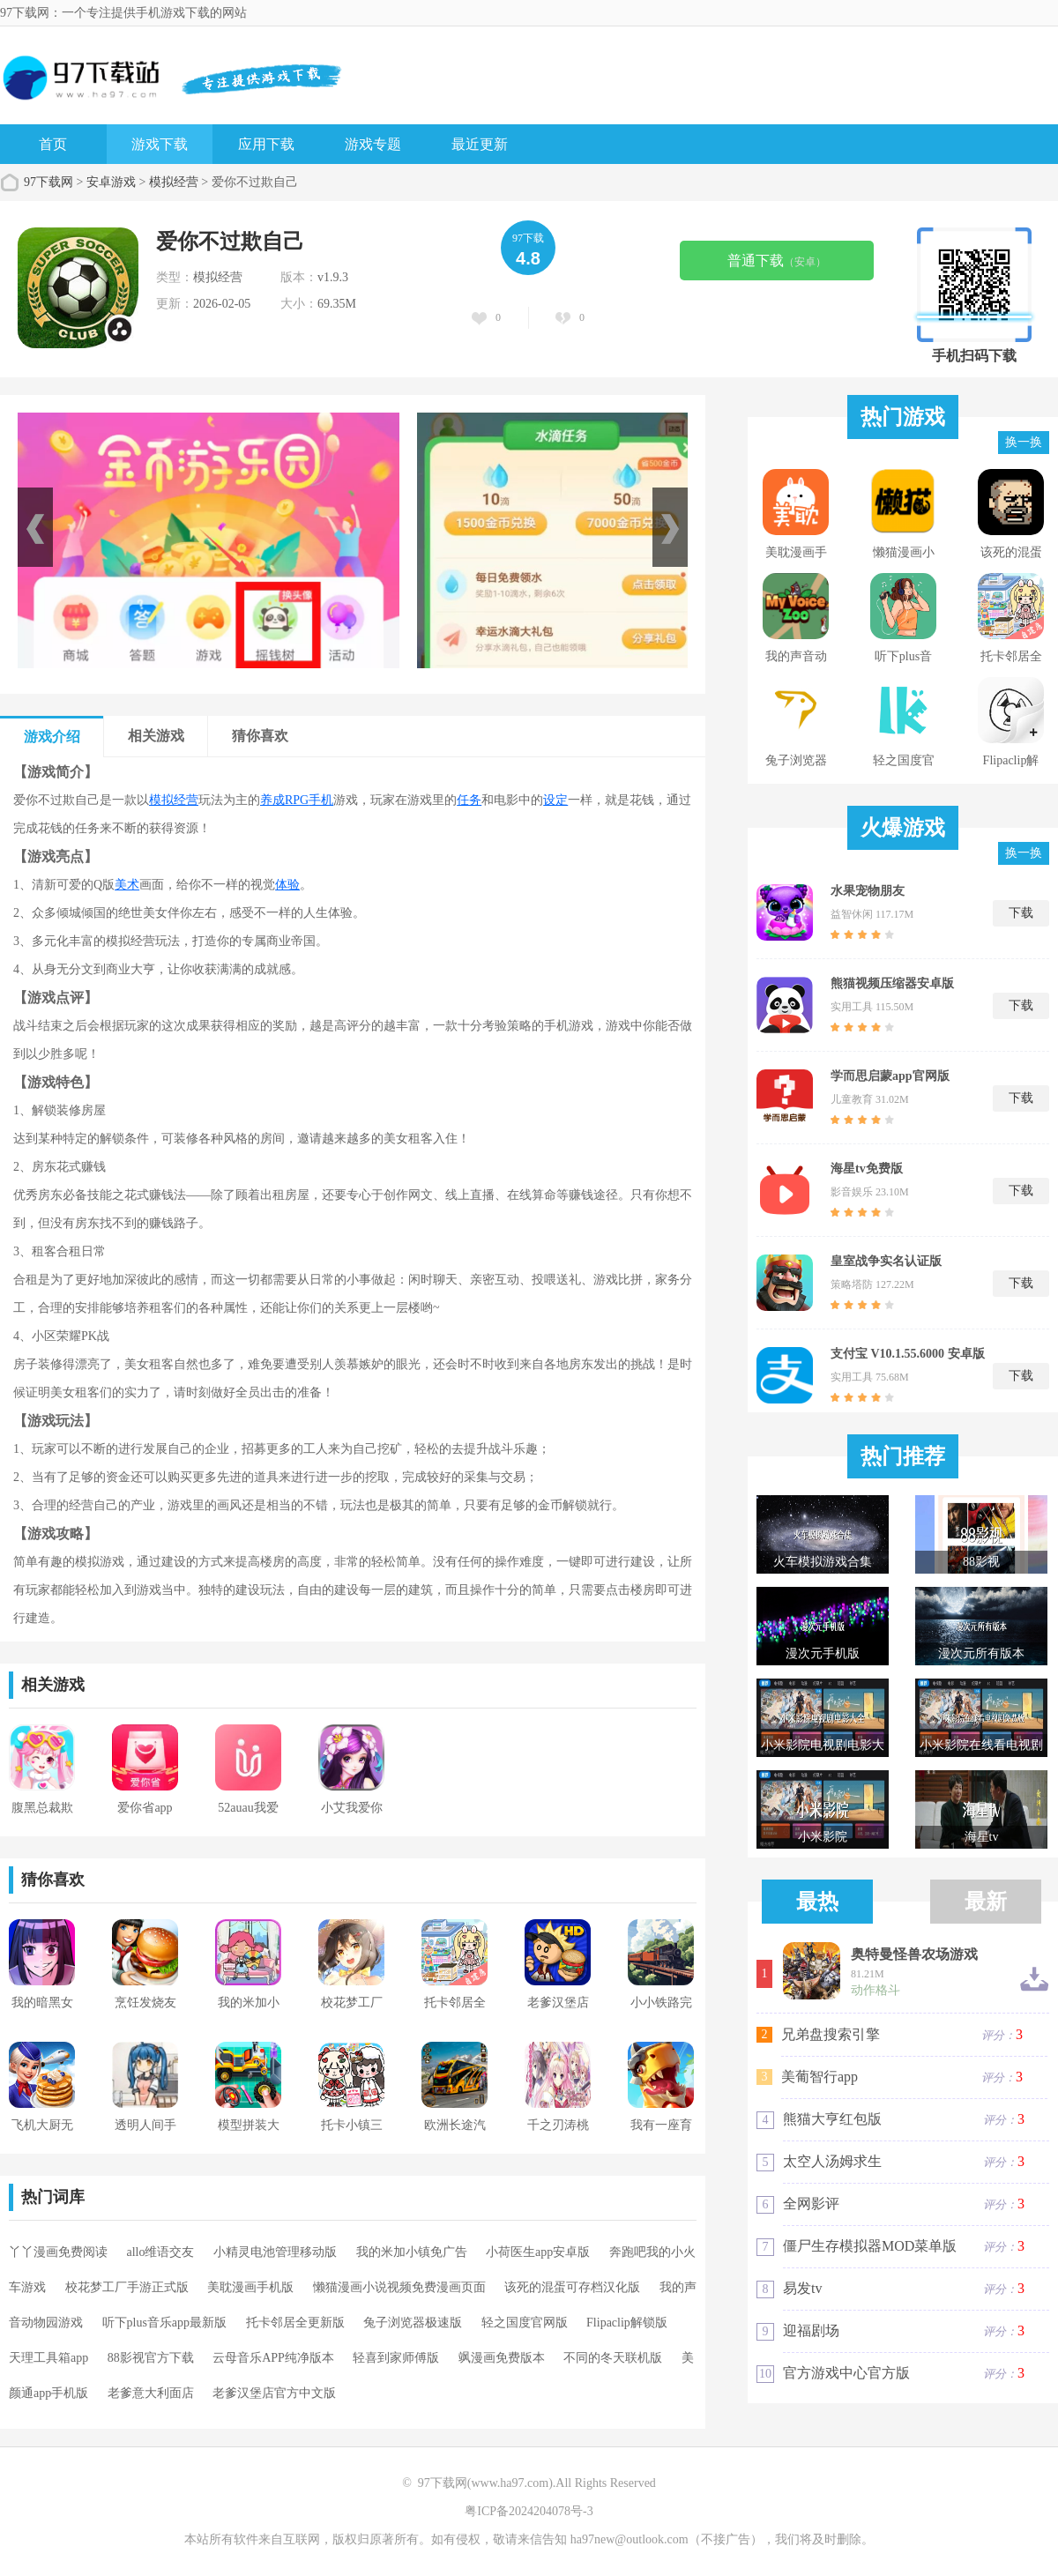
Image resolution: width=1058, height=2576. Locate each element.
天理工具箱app (48, 2357)
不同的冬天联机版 (612, 2357)
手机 (321, 800)
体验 (287, 884)
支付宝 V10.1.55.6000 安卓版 (908, 1353)
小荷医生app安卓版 (538, 2252)
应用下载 (266, 144)
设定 (555, 800)
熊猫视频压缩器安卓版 (892, 983)
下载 (1021, 912)
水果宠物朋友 (868, 890)
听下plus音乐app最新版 (164, 2322)
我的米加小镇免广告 (411, 2252)
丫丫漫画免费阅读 (58, 2252)
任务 (469, 800)
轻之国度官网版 (524, 2322)
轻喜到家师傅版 (396, 2357)
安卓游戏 (111, 182)
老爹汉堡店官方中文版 (274, 2393)
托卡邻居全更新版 (295, 2322)
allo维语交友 (161, 2252)
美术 (127, 884)
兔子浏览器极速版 (412, 2322)
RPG (297, 800)
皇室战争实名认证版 (886, 1261)
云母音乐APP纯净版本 (273, 2357)
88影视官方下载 (151, 2357)
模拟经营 (173, 182)
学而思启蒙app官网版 (890, 1076)
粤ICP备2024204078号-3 (528, 2511)
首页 (53, 144)
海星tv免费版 (867, 1168)
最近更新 (479, 144)
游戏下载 (159, 144)
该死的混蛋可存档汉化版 (572, 2287)
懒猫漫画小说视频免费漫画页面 (399, 2287)
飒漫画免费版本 (501, 2357)
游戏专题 (373, 144)
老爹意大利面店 (151, 2393)
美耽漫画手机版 (250, 2287)
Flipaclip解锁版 (626, 2322)
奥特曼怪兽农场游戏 (914, 1954)
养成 (272, 800)
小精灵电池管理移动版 (275, 2252)
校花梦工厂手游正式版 (127, 2287)
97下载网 (48, 182)
